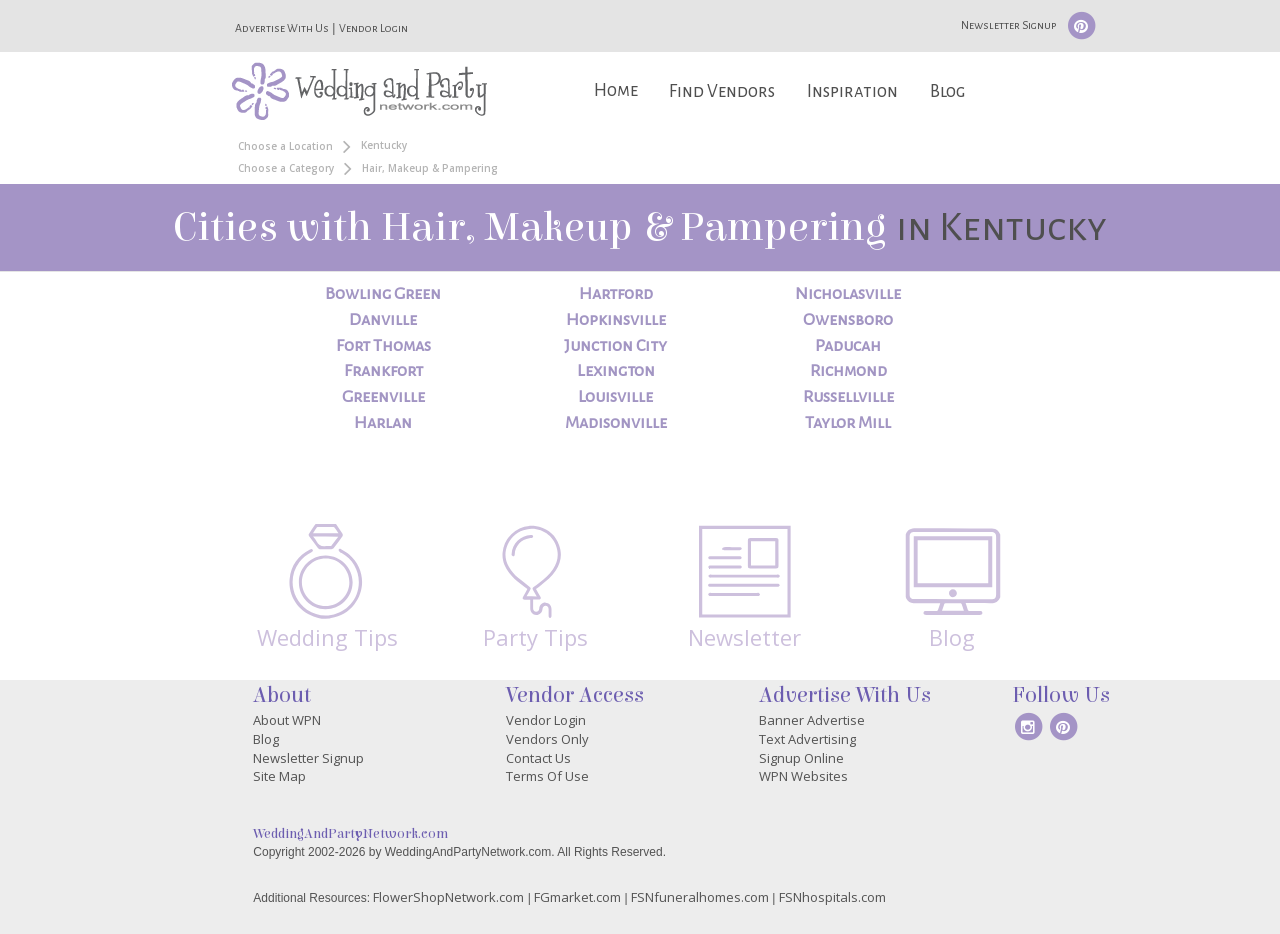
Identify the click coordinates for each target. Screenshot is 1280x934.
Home (616, 90)
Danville (383, 320)
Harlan (383, 423)
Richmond (848, 371)
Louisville (615, 397)
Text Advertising (807, 739)
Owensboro (848, 320)
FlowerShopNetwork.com (448, 897)
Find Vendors (722, 91)
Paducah (848, 346)
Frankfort (383, 371)
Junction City (615, 346)
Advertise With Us (282, 28)
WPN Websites (803, 776)
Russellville (848, 397)
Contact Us (538, 758)
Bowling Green (383, 294)
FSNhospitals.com (832, 897)
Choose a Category (286, 168)
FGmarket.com (577, 897)
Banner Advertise (812, 720)
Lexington (616, 371)
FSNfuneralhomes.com (700, 897)
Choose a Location (285, 146)
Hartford (616, 294)
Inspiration (852, 91)
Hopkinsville (616, 320)
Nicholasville (848, 294)
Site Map (279, 776)
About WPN (287, 720)
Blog (947, 91)
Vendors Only (547, 739)
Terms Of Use (547, 776)
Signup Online (801, 758)
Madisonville (616, 423)
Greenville (383, 397)
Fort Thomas (383, 346)
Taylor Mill (848, 423)
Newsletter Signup (1008, 25)
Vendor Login (373, 28)
